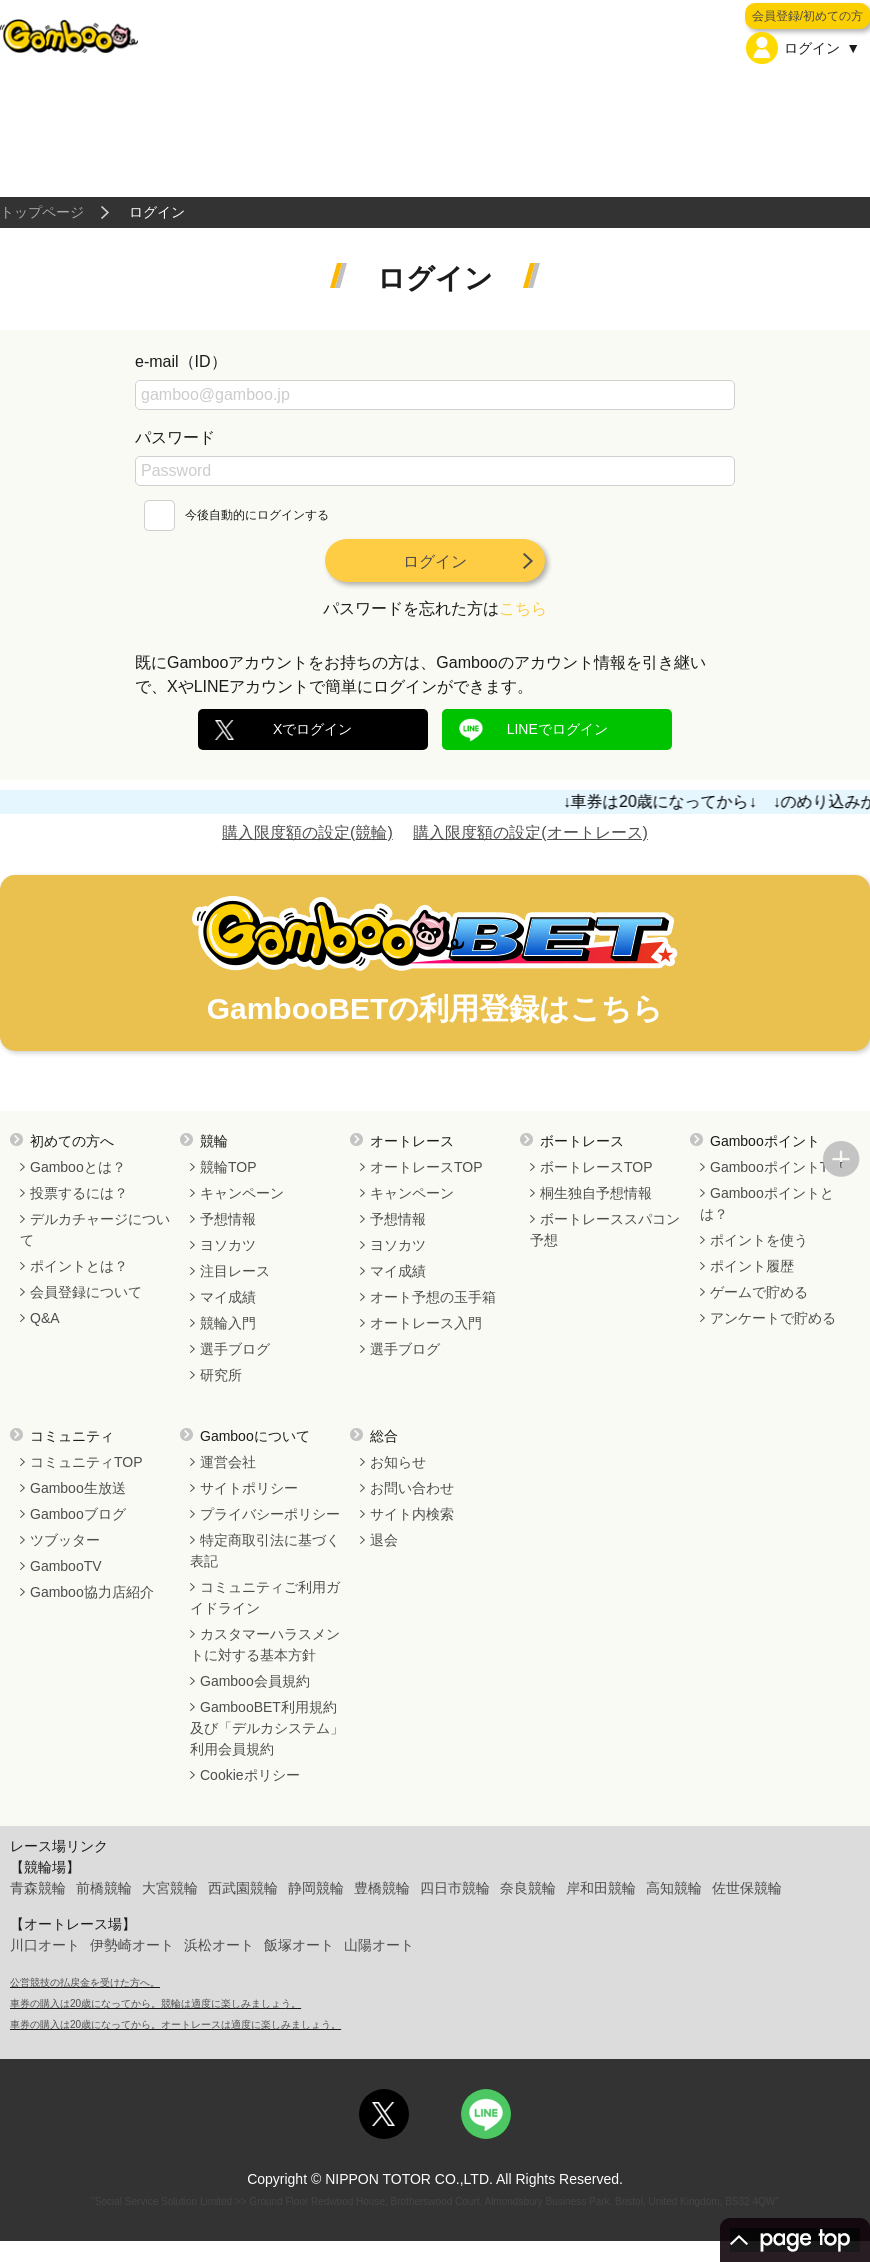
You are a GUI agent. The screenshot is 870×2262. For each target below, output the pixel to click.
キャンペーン (242, 1193)
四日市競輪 (455, 1888)
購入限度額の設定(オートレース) (530, 832)
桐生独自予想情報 (596, 1193)
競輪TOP (228, 1167)
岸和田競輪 (601, 1888)
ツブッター (65, 1540)
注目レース (235, 1271)
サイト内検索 (412, 1514)
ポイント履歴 (752, 1266)
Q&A (45, 1318)
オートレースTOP (426, 1167)
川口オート (45, 1945)
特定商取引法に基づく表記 (265, 1550)
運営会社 (228, 1462)
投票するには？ (79, 1193)
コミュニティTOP (86, 1462)
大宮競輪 (170, 1888)
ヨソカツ (228, 1245)
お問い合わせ (412, 1488)
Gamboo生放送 (78, 1488)
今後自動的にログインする (236, 515)
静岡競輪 (316, 1888)
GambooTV (66, 1566)
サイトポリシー (249, 1488)
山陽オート (379, 1945)
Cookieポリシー (250, 1775)
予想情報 (228, 1219)
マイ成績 (228, 1297)
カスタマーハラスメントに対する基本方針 (265, 1644)
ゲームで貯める (759, 1292)
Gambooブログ (78, 1514)
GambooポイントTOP (779, 1167)
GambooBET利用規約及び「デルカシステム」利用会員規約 (267, 1728)
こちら (523, 608)
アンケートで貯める (773, 1318)
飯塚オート (299, 1945)
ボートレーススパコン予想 (605, 1229)
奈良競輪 (528, 1888)
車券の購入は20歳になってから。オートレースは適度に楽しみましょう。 (175, 2024)
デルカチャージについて (95, 1229)
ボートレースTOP (596, 1167)
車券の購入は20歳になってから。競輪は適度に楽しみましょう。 (155, 2003)
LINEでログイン (557, 729)
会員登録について (86, 1292)
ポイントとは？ (79, 1266)
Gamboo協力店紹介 (92, 1592)
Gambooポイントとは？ (767, 1203)
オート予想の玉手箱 (433, 1297)
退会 (384, 1540)
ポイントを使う (759, 1240)
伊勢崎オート (132, 1945)
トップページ (42, 212)
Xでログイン (312, 729)
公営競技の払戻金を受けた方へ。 (85, 1982)
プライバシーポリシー (270, 1514)
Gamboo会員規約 (255, 1681)
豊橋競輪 (382, 1888)
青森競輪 (38, 1888)
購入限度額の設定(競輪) (307, 832)
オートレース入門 (426, 1323)
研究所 (221, 1375)
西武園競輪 (243, 1888)
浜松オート (219, 1945)
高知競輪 (674, 1888)
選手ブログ (235, 1349)
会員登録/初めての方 (807, 16)
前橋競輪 (104, 1888)
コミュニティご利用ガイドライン (265, 1597)
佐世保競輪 (747, 1888)
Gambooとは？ (78, 1167)
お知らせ (398, 1462)
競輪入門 (228, 1323)
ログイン (435, 561)
